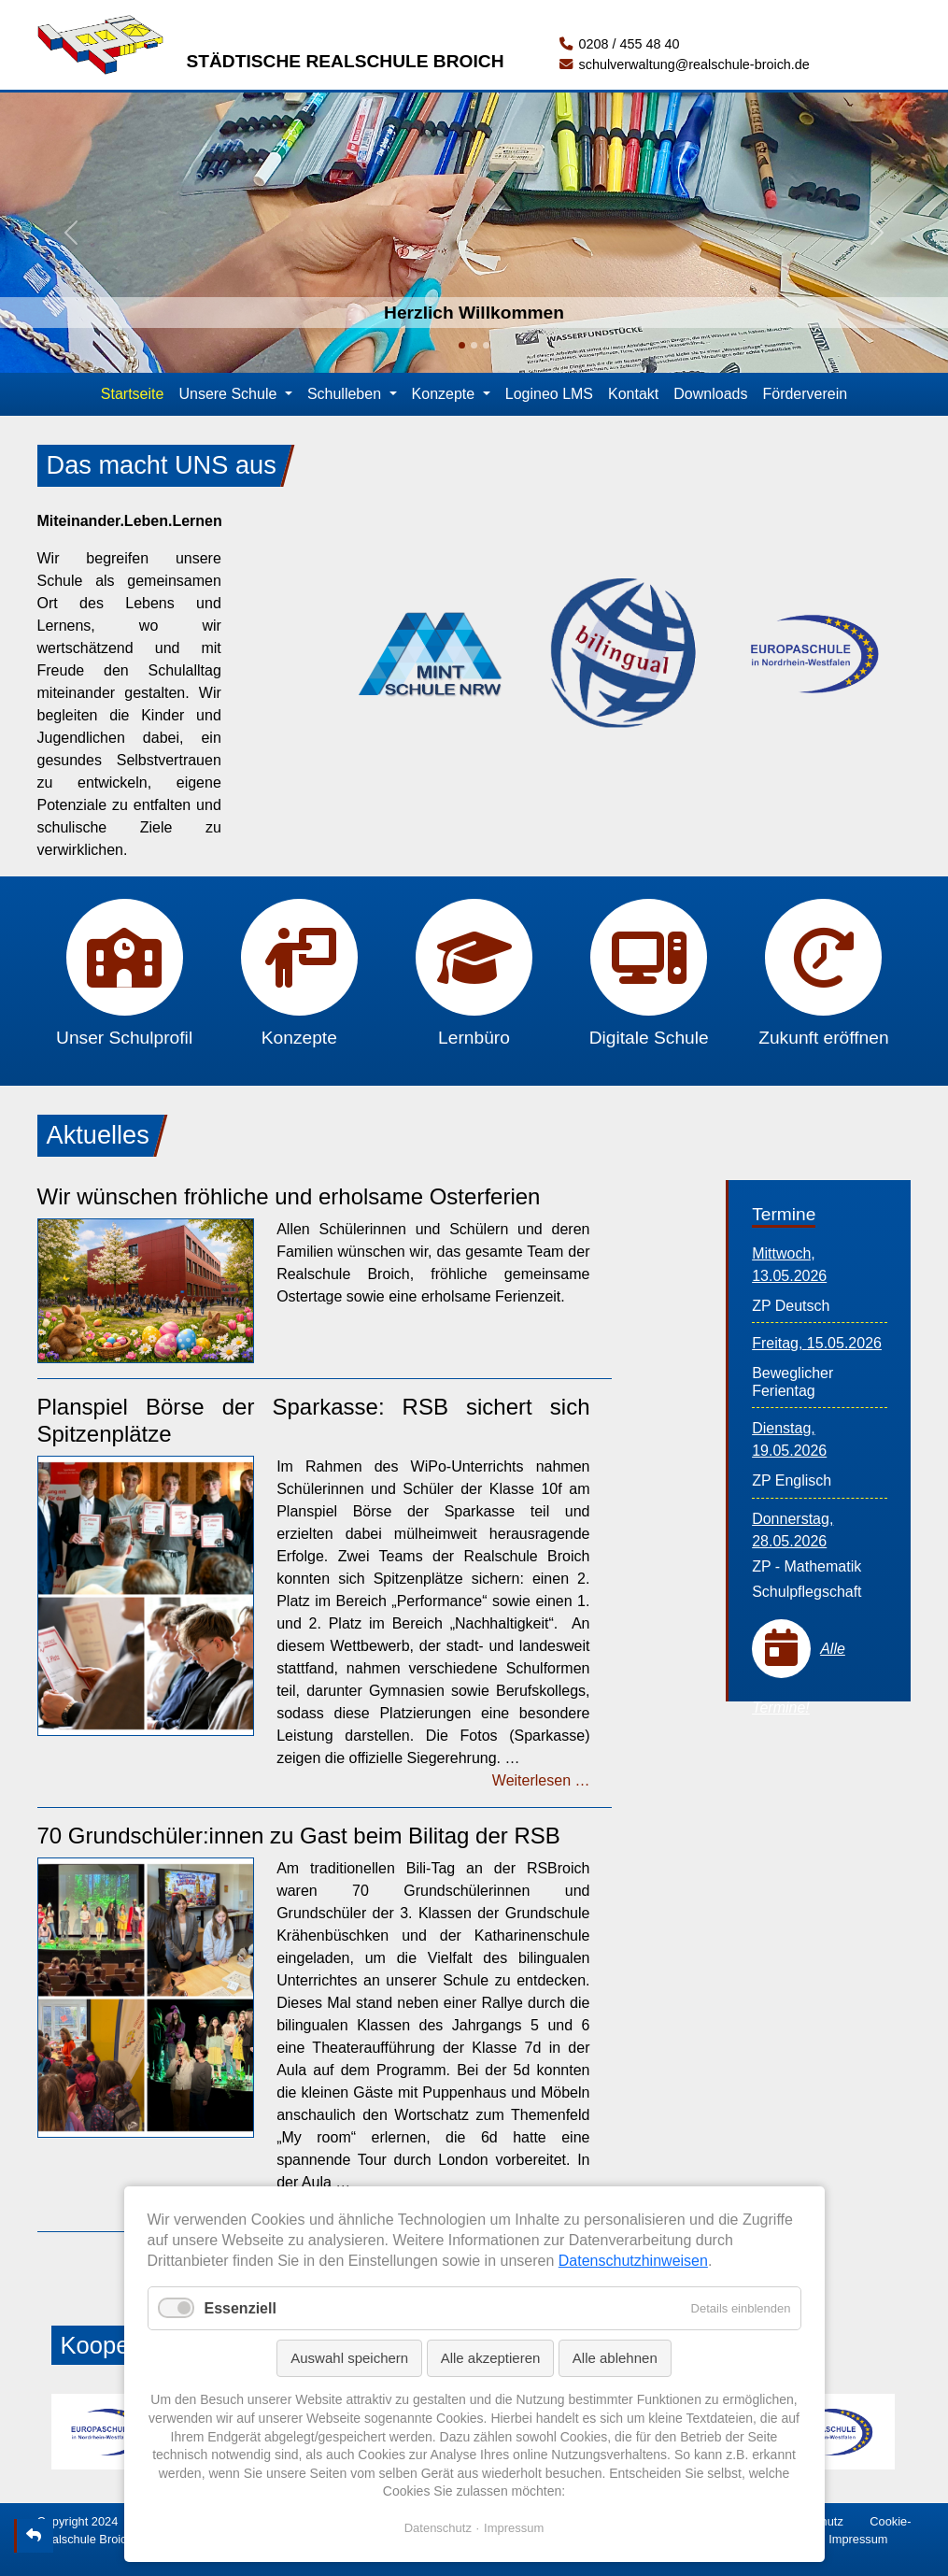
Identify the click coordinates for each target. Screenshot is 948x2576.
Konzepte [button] (445, 394)
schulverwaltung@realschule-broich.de (684, 64)
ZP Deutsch (790, 1306)
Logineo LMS (549, 394)
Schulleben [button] (346, 394)
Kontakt (633, 394)
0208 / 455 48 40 (619, 43)
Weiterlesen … (541, 1780)
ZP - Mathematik (806, 1566)
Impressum (857, 2539)
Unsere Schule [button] (229, 394)
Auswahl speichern (349, 2358)
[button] (71, 233)
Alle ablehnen (615, 2358)
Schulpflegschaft (806, 1592)
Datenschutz (438, 2528)
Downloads (710, 394)
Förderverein (804, 394)
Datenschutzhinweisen (633, 2261)
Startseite (132, 394)
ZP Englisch (791, 1480)
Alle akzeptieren (491, 2358)
